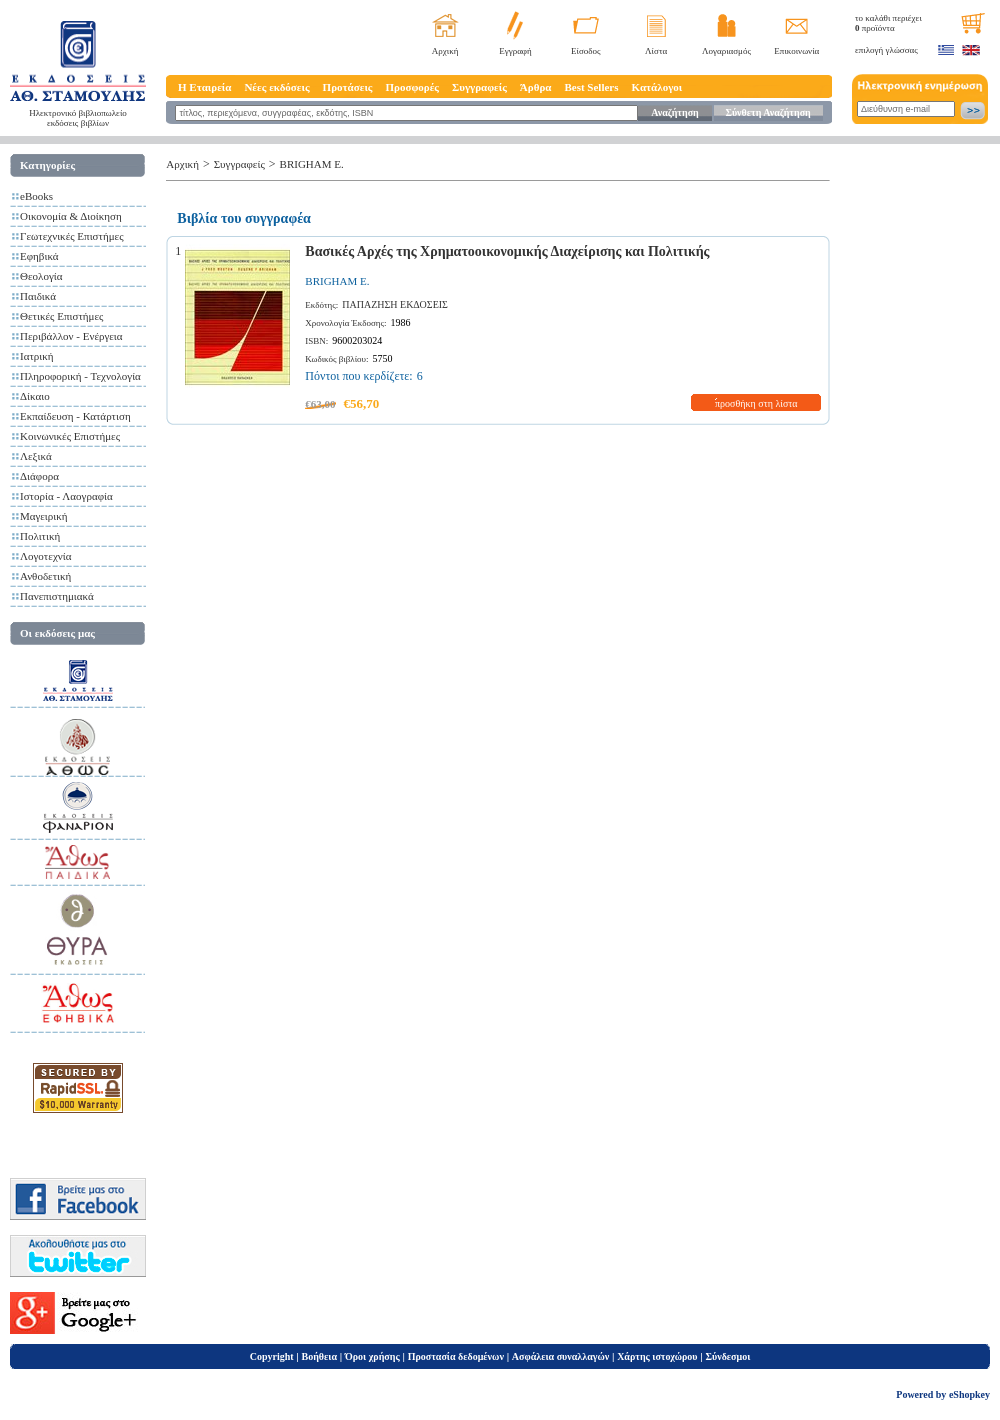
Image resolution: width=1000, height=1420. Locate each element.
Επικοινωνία (796, 51)
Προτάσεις (348, 87)
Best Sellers (591, 87)
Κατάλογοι (657, 87)
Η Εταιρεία (204, 87)
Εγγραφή (515, 51)
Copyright (272, 1356)
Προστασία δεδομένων (456, 1356)
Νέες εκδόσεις (276, 87)
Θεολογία (41, 276)
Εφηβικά (39, 256)
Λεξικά (36, 456)
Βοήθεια (320, 1356)
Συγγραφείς (479, 87)
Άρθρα (536, 87)
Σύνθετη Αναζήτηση (767, 112)
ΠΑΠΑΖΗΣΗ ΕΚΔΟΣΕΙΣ (395, 304)
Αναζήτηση (674, 112)
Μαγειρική (44, 516)
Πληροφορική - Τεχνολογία (80, 376)
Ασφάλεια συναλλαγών (560, 1356)
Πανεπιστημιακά (57, 596)
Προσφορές (412, 87)
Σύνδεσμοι (727, 1356)
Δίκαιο (35, 396)
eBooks (36, 196)
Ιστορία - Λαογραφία (66, 496)
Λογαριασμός (726, 51)
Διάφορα (39, 476)
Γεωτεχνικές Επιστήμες (72, 236)
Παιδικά (38, 296)
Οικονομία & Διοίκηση (71, 216)
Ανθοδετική (45, 576)
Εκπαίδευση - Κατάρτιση (75, 416)
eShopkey (969, 1394)
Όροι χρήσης (372, 1356)
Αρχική (445, 51)
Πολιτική (40, 536)
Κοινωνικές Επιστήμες (70, 436)
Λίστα (656, 51)
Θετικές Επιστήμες (61, 316)
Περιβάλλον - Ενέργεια (71, 336)
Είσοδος (586, 51)
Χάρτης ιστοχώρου (657, 1356)
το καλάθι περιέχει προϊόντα (888, 23)
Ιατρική (37, 356)
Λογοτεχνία (45, 556)
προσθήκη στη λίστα (756, 403)
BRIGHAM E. (312, 164)
